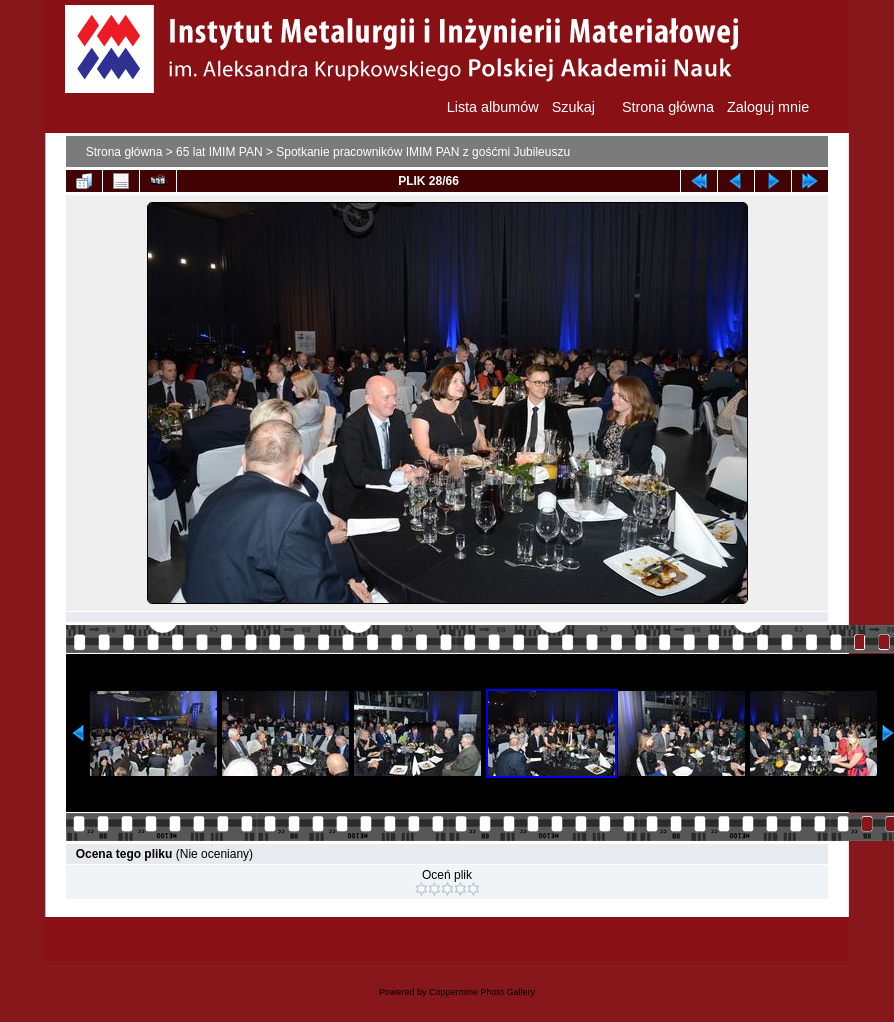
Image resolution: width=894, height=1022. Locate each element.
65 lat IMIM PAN (219, 152)
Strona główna (124, 152)
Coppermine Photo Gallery (482, 992)
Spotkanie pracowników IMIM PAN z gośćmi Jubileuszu (423, 152)
